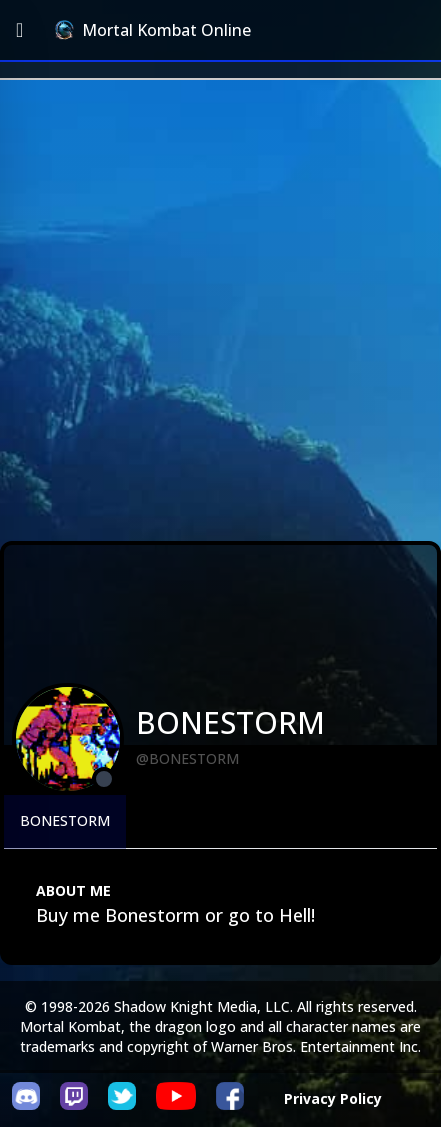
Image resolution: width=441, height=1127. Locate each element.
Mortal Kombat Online (153, 30)
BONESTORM (65, 820)
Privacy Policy (333, 1098)
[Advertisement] (220, 310)
